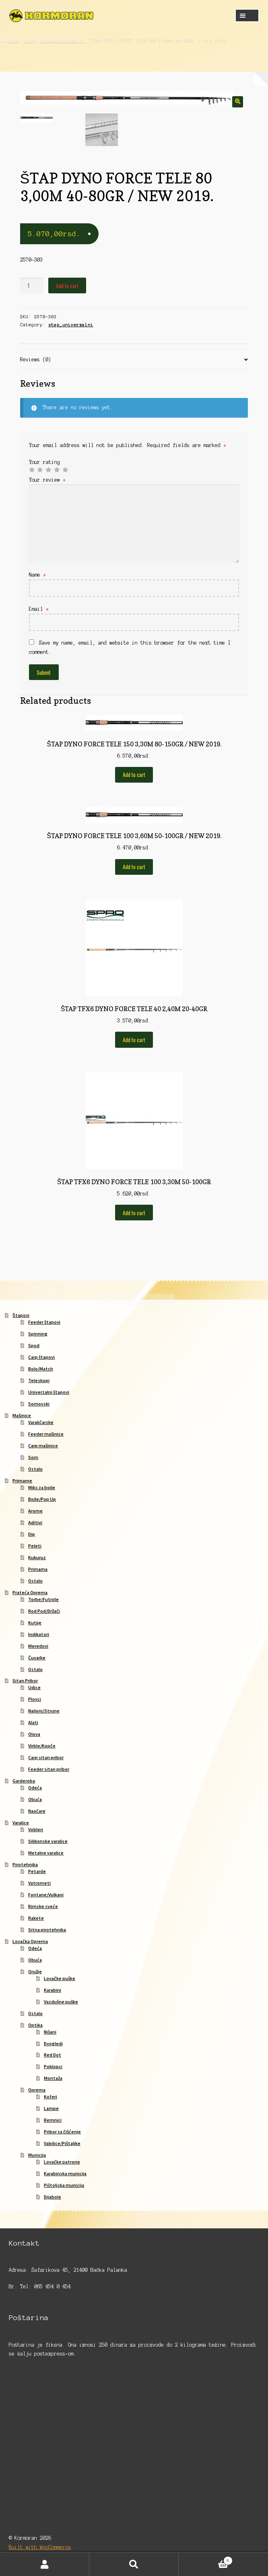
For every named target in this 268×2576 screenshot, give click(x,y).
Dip (31, 1535)
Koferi (50, 2097)
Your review (47, 480)
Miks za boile (41, 1488)
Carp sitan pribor (46, 1758)
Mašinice (21, 1416)
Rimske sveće (43, 1907)
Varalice (20, 1823)
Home (13, 40)
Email (39, 609)
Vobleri (35, 1830)
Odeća (35, 1788)
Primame (22, 1481)
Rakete (36, 1919)
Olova (34, 1735)
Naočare (36, 1812)
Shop (29, 40)
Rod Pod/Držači (44, 1612)
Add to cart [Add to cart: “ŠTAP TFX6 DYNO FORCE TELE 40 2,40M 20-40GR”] (134, 1041)
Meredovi (38, 1646)
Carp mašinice (43, 1446)
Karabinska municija (65, 2174)
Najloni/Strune (44, 1711)
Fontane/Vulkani (46, 1895)
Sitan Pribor (25, 1681)
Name (37, 575)
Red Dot (52, 2056)
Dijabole (52, 2198)
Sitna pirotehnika (47, 1930)
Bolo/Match (40, 1369)
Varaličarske (41, 1423)
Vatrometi (39, 1884)
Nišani (50, 2032)
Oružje (35, 1972)
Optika (35, 2025)
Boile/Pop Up (42, 1500)
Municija (37, 2156)
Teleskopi (38, 1381)
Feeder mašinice (46, 1435)
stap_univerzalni (63, 40)
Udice (34, 1688)
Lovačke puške (59, 1979)
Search (134, 2564)
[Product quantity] (31, 286)
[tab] (134, 360)
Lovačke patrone (62, 2163)
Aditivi (35, 1523)
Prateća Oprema (29, 1593)
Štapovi (20, 1316)
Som (33, 1458)
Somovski (38, 1404)
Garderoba (23, 1781)
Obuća (35, 1800)
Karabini (52, 1991)
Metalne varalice (46, 1854)
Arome (35, 1512)
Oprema (36, 2091)
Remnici (53, 2121)
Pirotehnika (25, 1865)
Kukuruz (37, 1558)
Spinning (37, 1334)
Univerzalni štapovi (48, 1393)
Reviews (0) (35, 360)
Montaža (53, 2079)
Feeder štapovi (44, 1323)
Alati (33, 1723)
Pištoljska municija (64, 2186)
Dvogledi (53, 2044)
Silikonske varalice (48, 1842)
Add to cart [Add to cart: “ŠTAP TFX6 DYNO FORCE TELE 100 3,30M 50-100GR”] (134, 1214)
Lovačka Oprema (30, 1942)
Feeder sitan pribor (48, 1770)
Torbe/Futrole (43, 1600)
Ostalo (35, 1470)
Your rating (44, 463)
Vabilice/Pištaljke (62, 2144)
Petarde (37, 1872)
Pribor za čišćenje (62, 2132)
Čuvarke (36, 1658)
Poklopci (53, 2067)
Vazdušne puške (61, 2002)
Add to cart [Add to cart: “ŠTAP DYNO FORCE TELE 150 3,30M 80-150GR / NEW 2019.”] (134, 775)
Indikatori (38, 1635)
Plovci (34, 1700)
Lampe (51, 2109)
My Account (44, 2564)
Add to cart (67, 286)
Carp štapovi (41, 1358)
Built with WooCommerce (40, 2547)
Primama (37, 1570)
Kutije (34, 1623)
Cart (206, 2560)
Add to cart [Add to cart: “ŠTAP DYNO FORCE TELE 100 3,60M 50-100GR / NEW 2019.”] (134, 867)
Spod (33, 1346)
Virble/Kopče (42, 1746)
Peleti (34, 1547)
